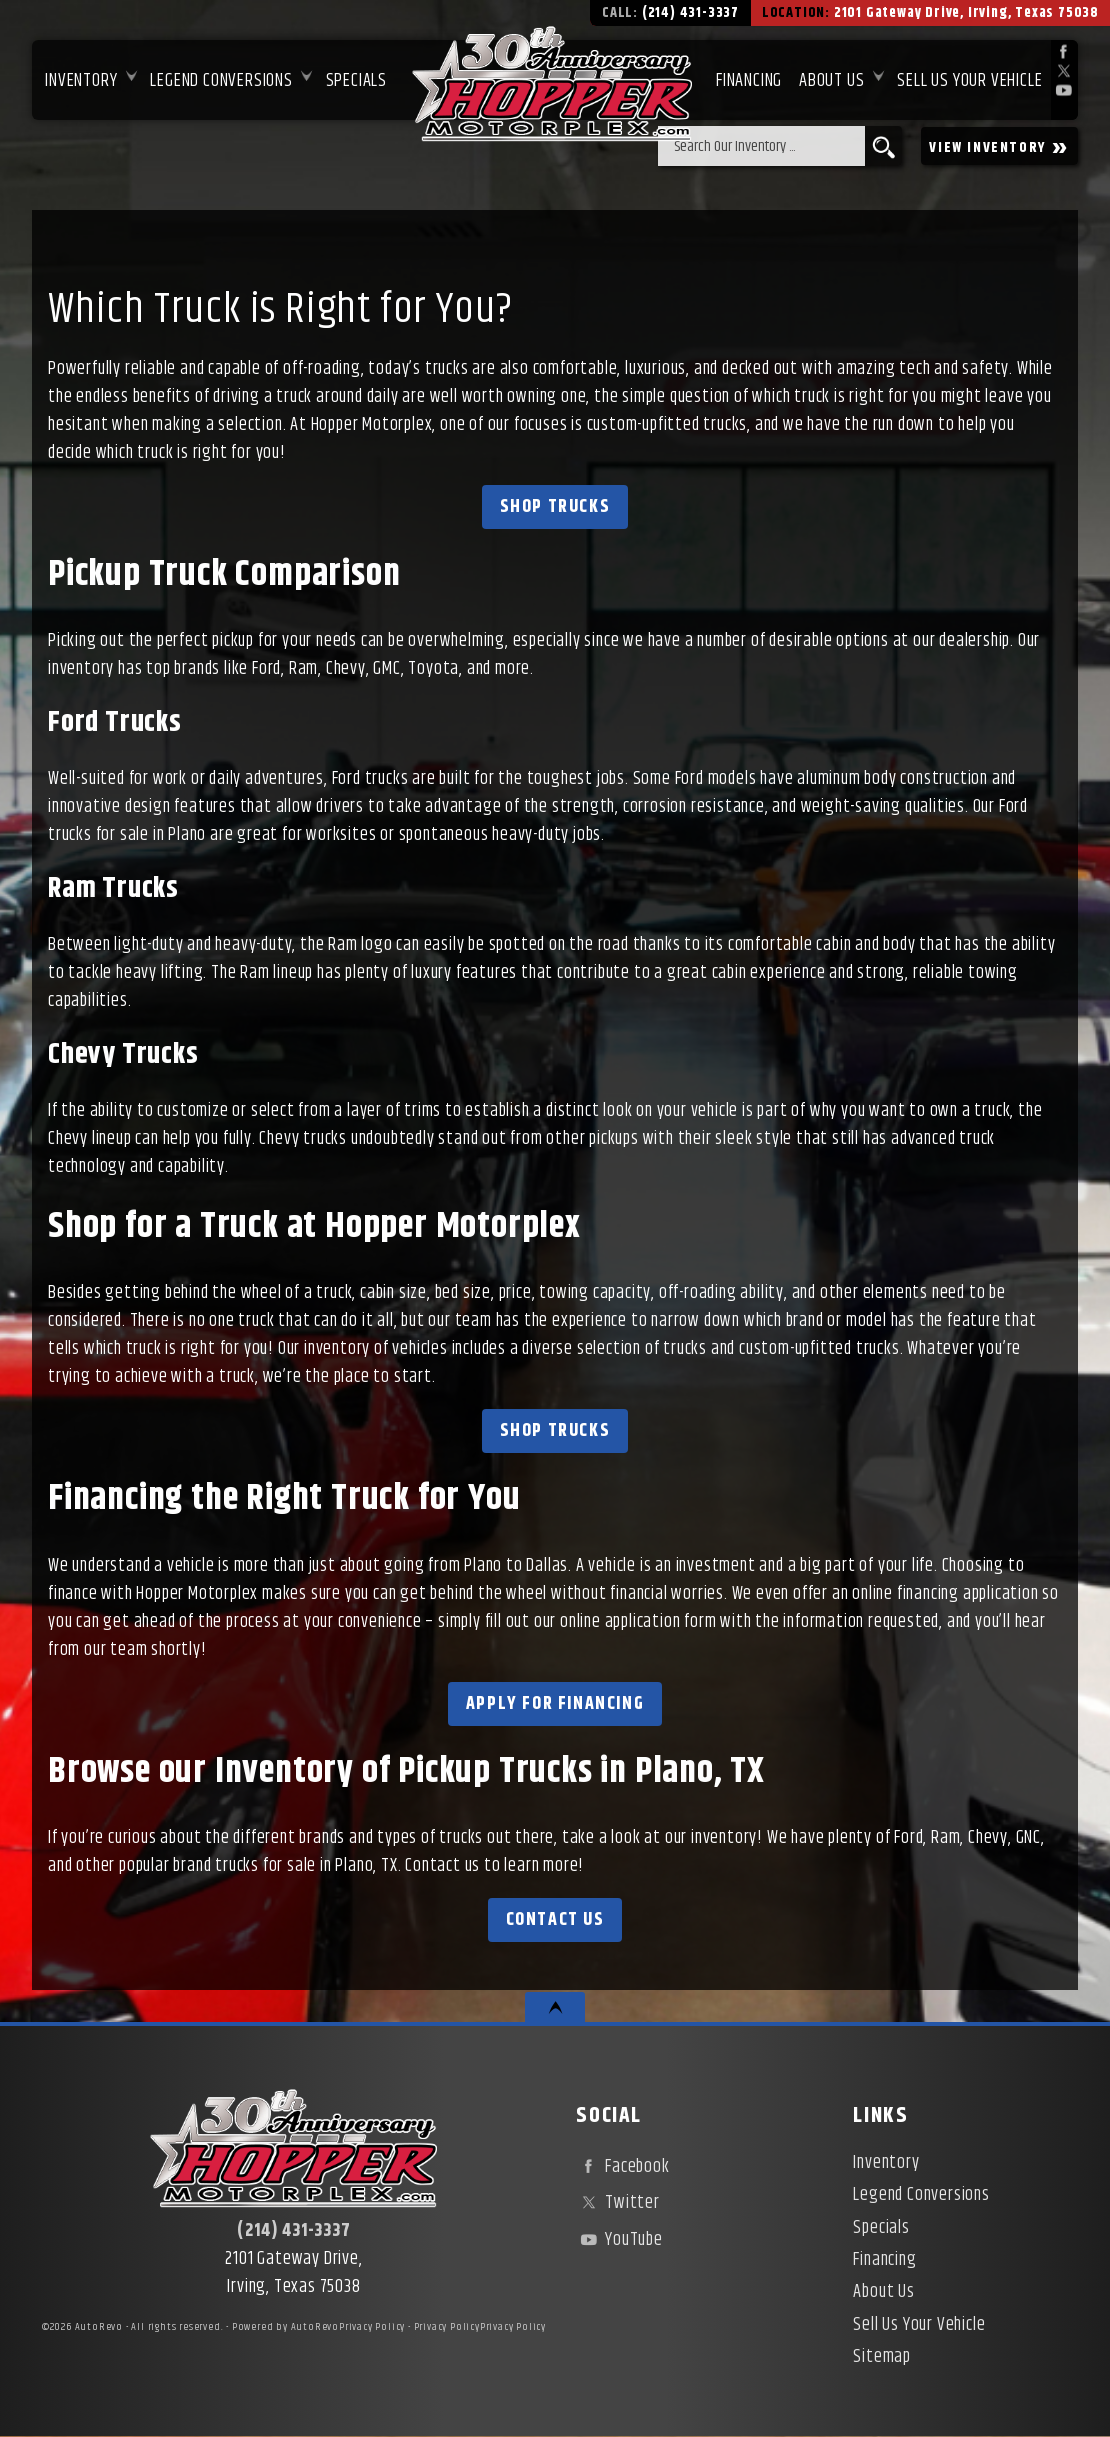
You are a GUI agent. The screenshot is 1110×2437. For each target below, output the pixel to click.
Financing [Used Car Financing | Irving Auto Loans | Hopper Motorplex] (749, 81)
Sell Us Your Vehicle (969, 81)
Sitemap (882, 2357)
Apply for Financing (555, 1704)
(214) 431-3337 (293, 2231)
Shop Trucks (555, 507)
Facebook (622, 2167)
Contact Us (555, 1920)
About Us (883, 2292)
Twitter (617, 2203)
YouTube (619, 2240)
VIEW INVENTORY (999, 146)
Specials (356, 81)
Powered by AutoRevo (285, 2327)
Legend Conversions (921, 2195)
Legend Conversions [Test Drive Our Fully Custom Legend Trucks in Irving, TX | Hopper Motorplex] (221, 81)
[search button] (883, 146)
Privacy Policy (372, 2327)
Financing (884, 2260)
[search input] (761, 146)
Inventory (81, 81)
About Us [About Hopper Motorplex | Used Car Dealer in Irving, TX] (831, 81)
